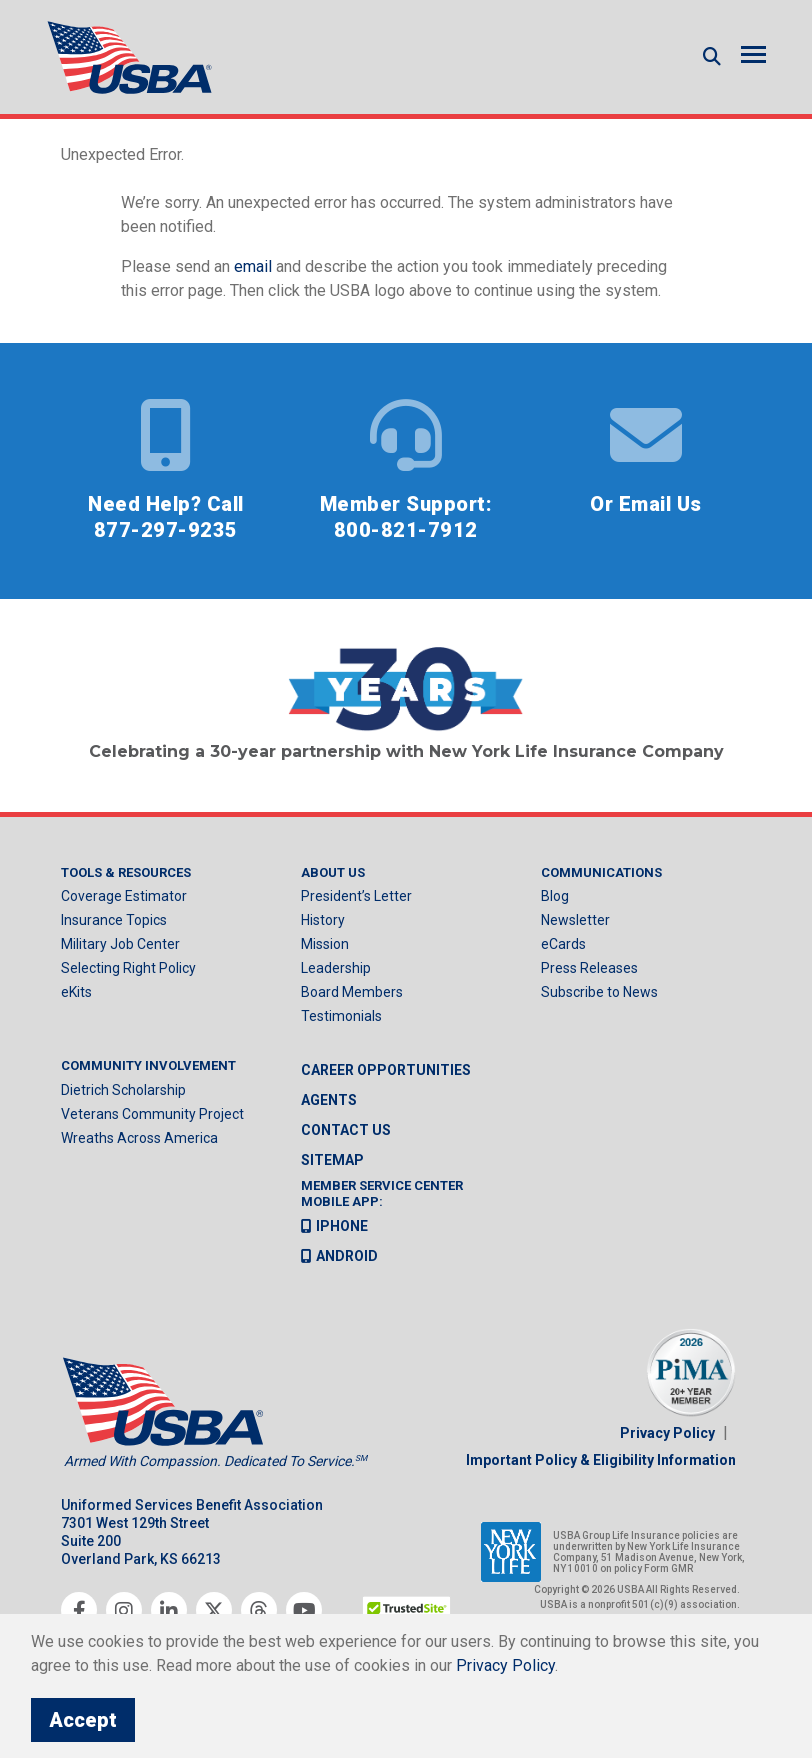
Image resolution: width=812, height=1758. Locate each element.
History (323, 920)
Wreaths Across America (139, 1138)
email (253, 266)
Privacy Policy (667, 1433)
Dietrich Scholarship (123, 1090)
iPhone (334, 1226)
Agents (329, 1100)
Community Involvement (148, 1065)
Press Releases (589, 968)
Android (339, 1256)
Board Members (352, 992)
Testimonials (341, 1016)
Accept (83, 1720)
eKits (76, 992)
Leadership (336, 968)
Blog (555, 896)
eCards (563, 944)
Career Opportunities (386, 1070)
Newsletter (575, 920)
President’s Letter (356, 896)
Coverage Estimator (124, 896)
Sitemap (332, 1160)
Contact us (346, 1130)
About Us (333, 872)
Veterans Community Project (152, 1114)
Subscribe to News (599, 992)
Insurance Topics (114, 920)
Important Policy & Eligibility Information (601, 1460)
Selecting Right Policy (128, 968)
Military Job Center (120, 944)
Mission (325, 944)
